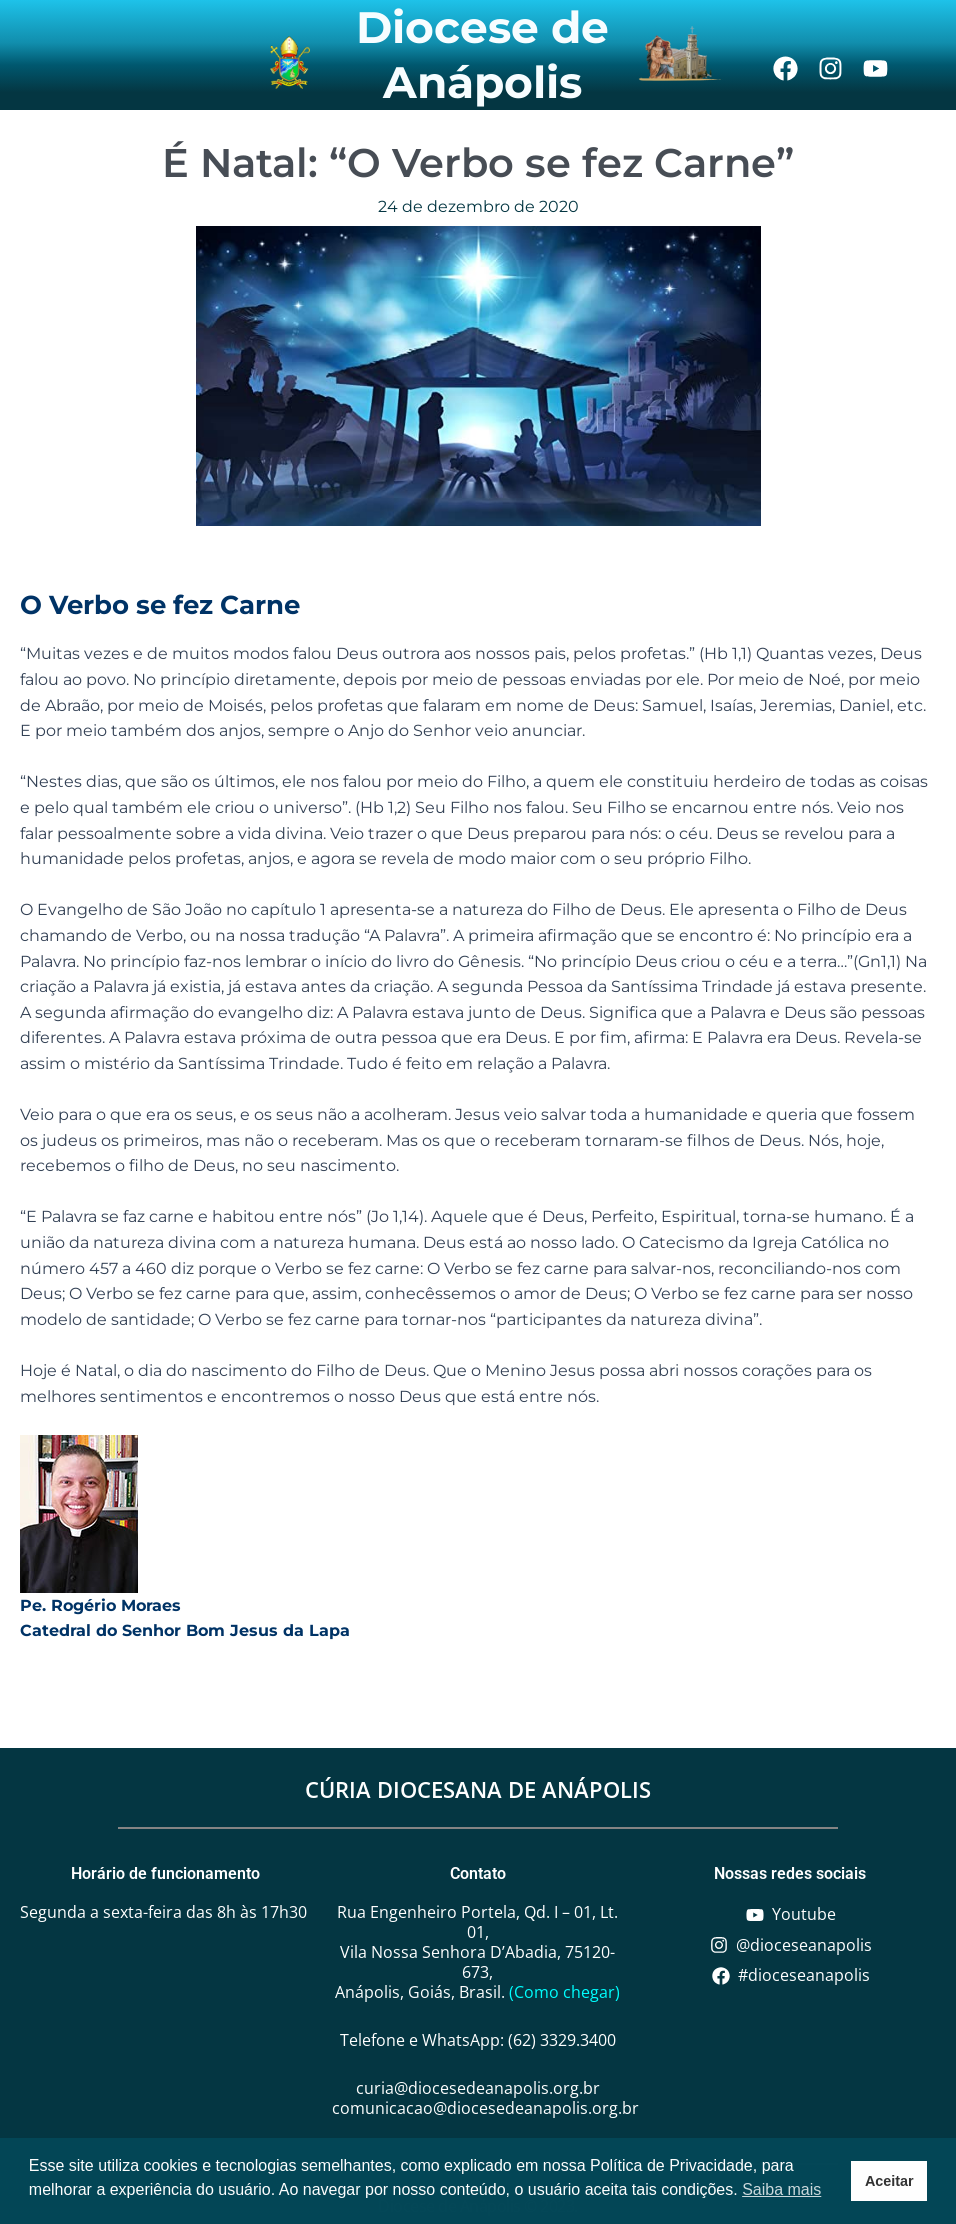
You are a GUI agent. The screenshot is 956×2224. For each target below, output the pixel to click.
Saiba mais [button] (781, 2189)
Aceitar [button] (889, 2181)
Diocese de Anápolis (482, 54)
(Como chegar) (564, 1992)
